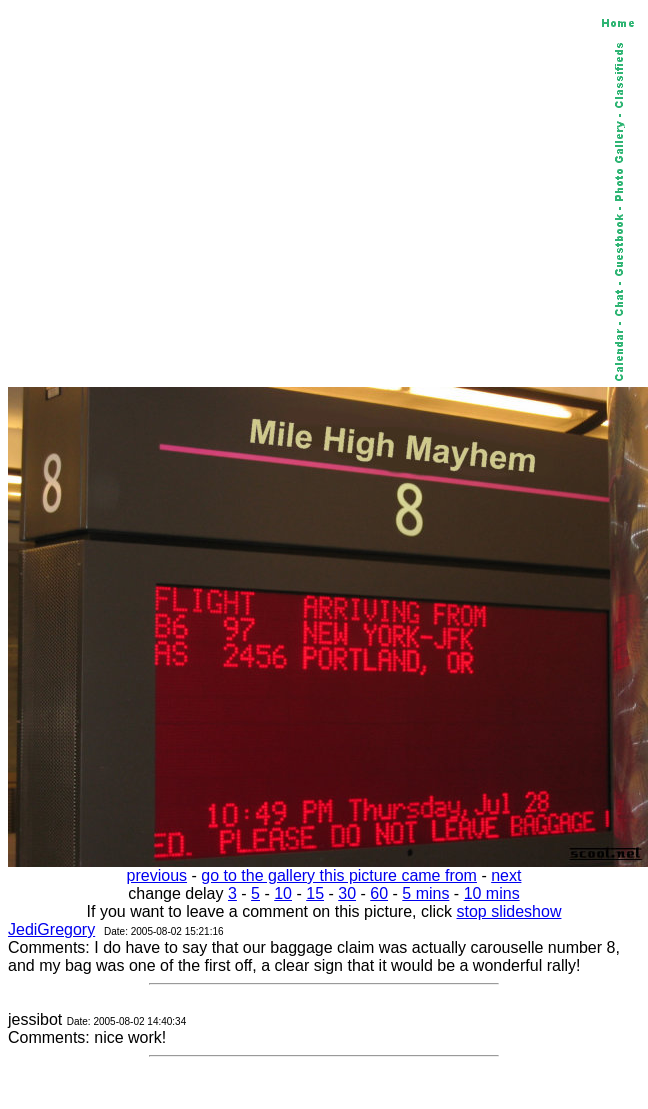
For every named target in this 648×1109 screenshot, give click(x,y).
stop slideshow (509, 911)
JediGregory (51, 929)
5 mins (425, 893)
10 (283, 893)
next (506, 875)
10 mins (492, 893)
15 (315, 893)
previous (157, 875)
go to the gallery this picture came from (339, 875)
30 (347, 893)
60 (379, 893)
